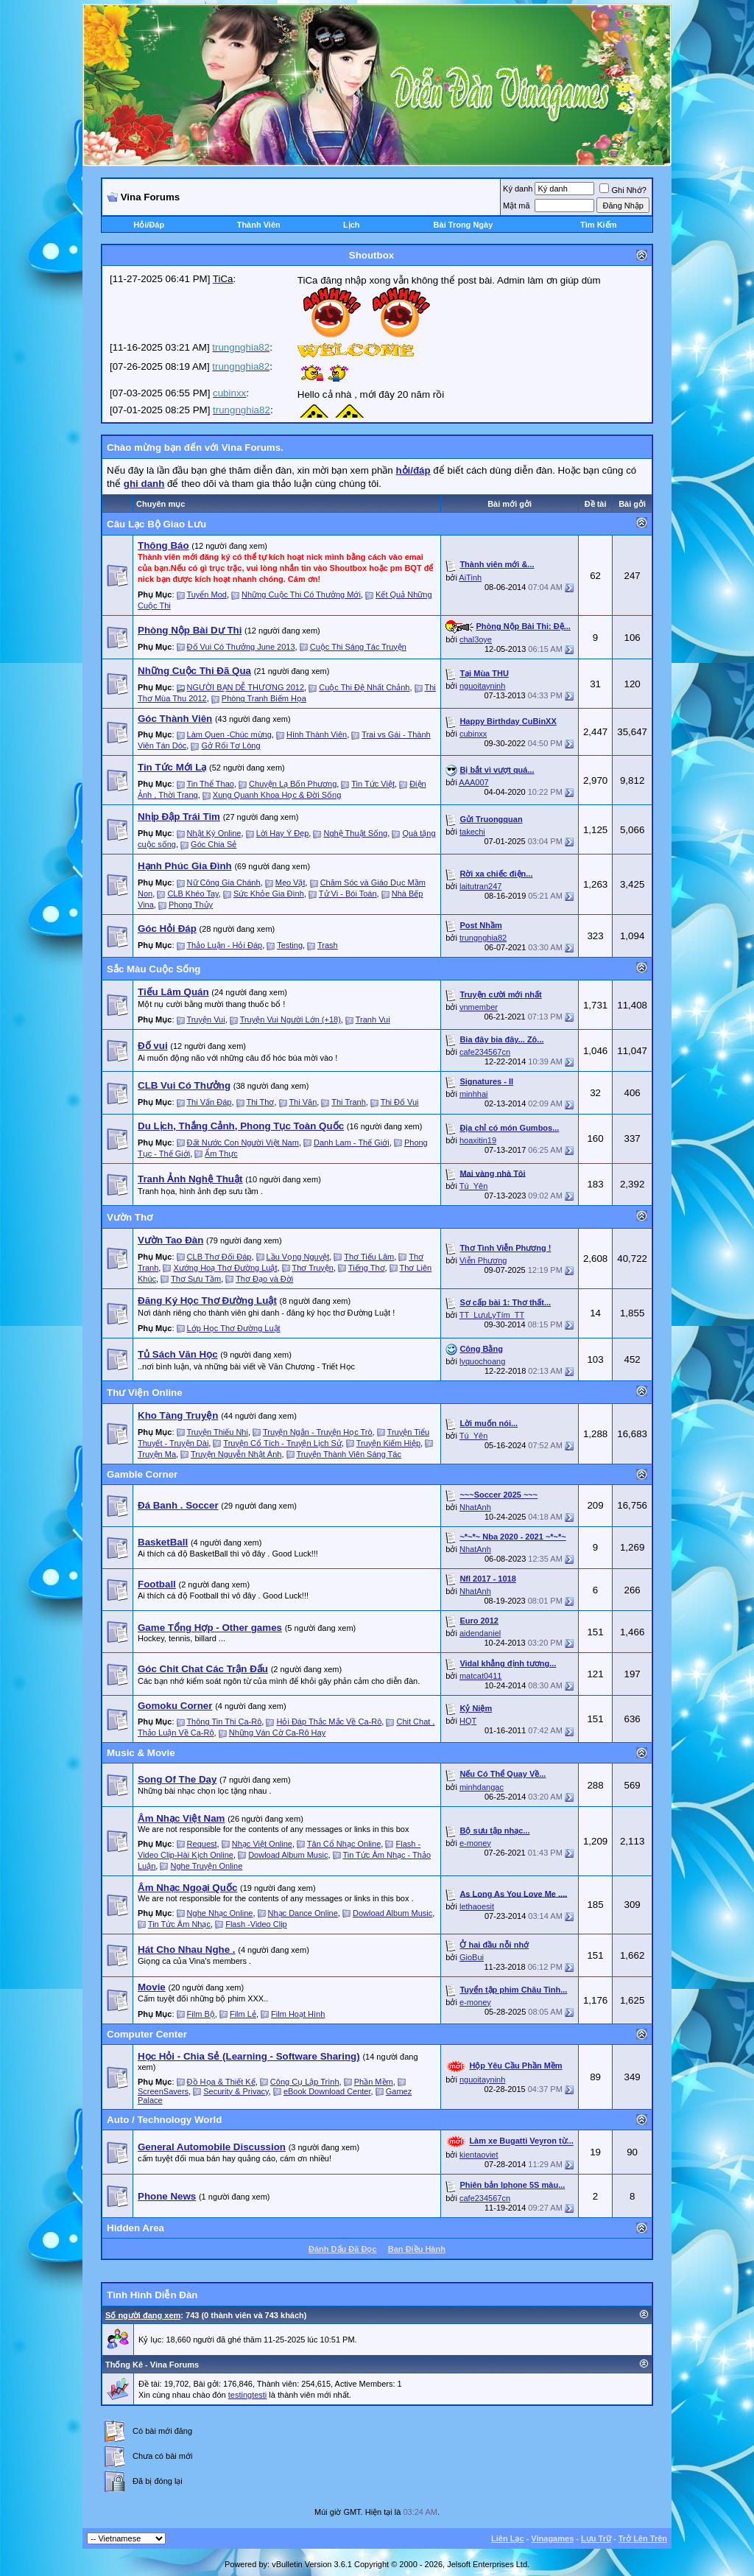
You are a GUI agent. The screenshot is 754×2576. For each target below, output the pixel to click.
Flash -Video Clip (256, 1924)
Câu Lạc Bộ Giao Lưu (156, 524)
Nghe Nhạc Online (220, 1913)
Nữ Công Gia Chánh (224, 882)
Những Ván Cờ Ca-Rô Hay (277, 1732)
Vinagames (552, 2538)
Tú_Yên (473, 1186)
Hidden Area (135, 2227)
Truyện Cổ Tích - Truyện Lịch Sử (282, 1443)
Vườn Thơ (129, 1217)
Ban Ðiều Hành (416, 2249)
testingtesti (247, 2394)
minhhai (473, 1093)
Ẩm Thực (221, 1153)
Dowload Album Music (288, 1854)
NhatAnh (475, 1507)
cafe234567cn (484, 1051)
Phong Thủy (191, 904)
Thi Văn (303, 1102)
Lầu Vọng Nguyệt (298, 1256)
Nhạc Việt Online (262, 1843)
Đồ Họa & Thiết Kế (221, 2081)
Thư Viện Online (145, 1392)
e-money (475, 1843)
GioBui (471, 1957)
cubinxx (473, 733)
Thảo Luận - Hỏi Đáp (224, 945)
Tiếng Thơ (366, 1267)
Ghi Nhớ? (622, 190)
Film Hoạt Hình (298, 2014)
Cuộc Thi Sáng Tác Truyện (358, 646)
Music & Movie (141, 1752)
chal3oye (475, 639)
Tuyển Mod (206, 594)
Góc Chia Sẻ (213, 844)
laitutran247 (480, 886)
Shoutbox (371, 255)
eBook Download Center (327, 2091)
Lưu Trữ (596, 2538)
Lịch (351, 224)
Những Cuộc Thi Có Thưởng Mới (301, 594)
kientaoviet (478, 2154)
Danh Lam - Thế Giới (352, 1142)
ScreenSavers (163, 2091)
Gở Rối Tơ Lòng (230, 745)
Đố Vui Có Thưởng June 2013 (241, 646)
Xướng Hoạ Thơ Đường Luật (226, 1267)
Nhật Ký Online (214, 833)
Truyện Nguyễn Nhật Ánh (236, 1454)
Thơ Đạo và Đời (264, 1278)
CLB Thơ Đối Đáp (219, 1256)
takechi (472, 831)
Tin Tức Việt (373, 783)
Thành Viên (259, 224)
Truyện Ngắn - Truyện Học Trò (318, 1432)
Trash (327, 945)
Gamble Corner (142, 1474)
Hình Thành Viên (316, 734)
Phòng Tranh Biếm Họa (264, 698)
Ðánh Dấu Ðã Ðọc (342, 2249)
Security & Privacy (235, 2091)
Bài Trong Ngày (463, 224)
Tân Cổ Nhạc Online (344, 1843)
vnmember (478, 1007)
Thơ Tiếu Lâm (369, 1256)
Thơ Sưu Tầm (196, 1278)
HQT (467, 1720)
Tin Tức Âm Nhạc (179, 1924)
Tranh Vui (373, 1019)
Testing (290, 945)
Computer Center (147, 2034)
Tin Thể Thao (210, 783)
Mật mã (516, 205)
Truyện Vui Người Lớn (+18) (290, 1019)
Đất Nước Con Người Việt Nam (243, 1142)
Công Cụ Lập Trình (304, 2081)
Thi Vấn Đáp (208, 1102)
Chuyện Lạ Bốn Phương (293, 783)
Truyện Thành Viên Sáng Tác (348, 1454)
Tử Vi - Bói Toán (348, 893)
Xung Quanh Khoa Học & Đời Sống (277, 794)
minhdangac (481, 1787)
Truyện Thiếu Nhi (217, 1432)
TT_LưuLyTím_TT (492, 1314)
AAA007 (473, 782)
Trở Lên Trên (643, 2538)
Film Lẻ (243, 2014)
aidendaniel (480, 1633)
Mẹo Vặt (290, 882)
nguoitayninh (482, 685)
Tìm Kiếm (598, 224)
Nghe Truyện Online (207, 1865)
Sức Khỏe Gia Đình (268, 893)
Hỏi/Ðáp (148, 224)
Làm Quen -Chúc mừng (229, 734)
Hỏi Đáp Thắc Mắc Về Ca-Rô (328, 1721)
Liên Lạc (507, 2538)
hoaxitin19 (477, 1140)
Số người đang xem (142, 2315)
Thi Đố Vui (400, 1102)
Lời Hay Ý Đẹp (282, 833)
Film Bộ (201, 2014)
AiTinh (470, 577)
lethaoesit (476, 1906)
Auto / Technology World (164, 2119)
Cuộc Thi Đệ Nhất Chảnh (364, 687)
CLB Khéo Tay (192, 893)
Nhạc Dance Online (303, 1913)
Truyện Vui (205, 1019)
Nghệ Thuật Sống (356, 833)
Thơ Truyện (312, 1267)
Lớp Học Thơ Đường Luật (234, 1328)
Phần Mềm (373, 2081)
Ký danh (517, 188)
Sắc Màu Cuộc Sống (153, 969)
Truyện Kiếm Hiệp (388, 1443)
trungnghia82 (483, 937)
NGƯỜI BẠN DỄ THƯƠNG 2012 (245, 687)
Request (202, 1843)
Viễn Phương (483, 1260)
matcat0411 (480, 1675)
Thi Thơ (260, 1102)
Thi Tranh (348, 1102)
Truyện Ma (157, 1454)
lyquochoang (482, 1361)
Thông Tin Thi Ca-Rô (223, 1721)
